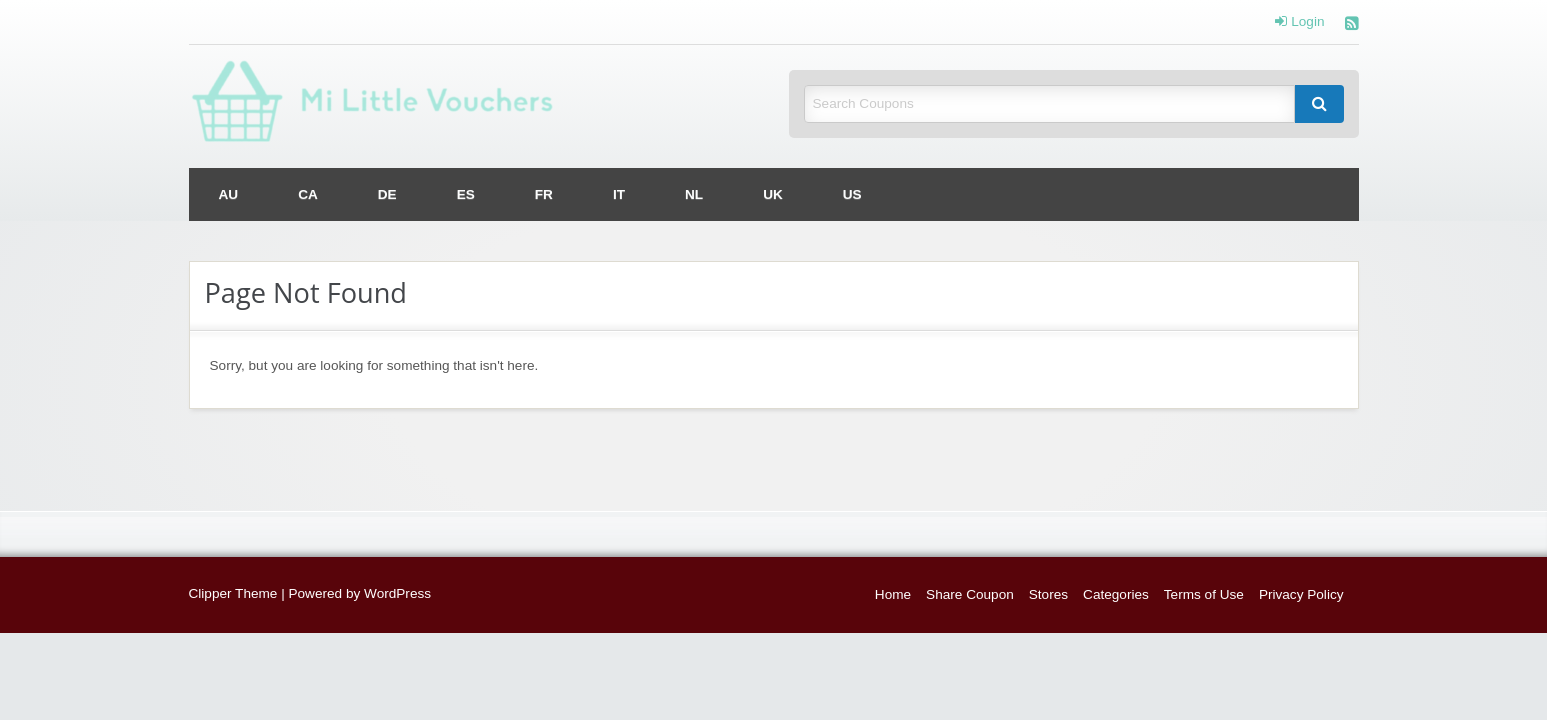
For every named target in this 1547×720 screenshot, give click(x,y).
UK (773, 194)
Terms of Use (1204, 594)
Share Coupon (970, 594)
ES (466, 194)
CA (308, 194)
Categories (1116, 594)
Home (893, 594)
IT (619, 194)
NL (694, 194)
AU (229, 194)
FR (544, 194)
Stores (1048, 594)
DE (387, 194)
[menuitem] (229, 194)
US (852, 194)
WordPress (397, 593)
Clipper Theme (233, 593)
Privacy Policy (1301, 594)
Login (1299, 22)
